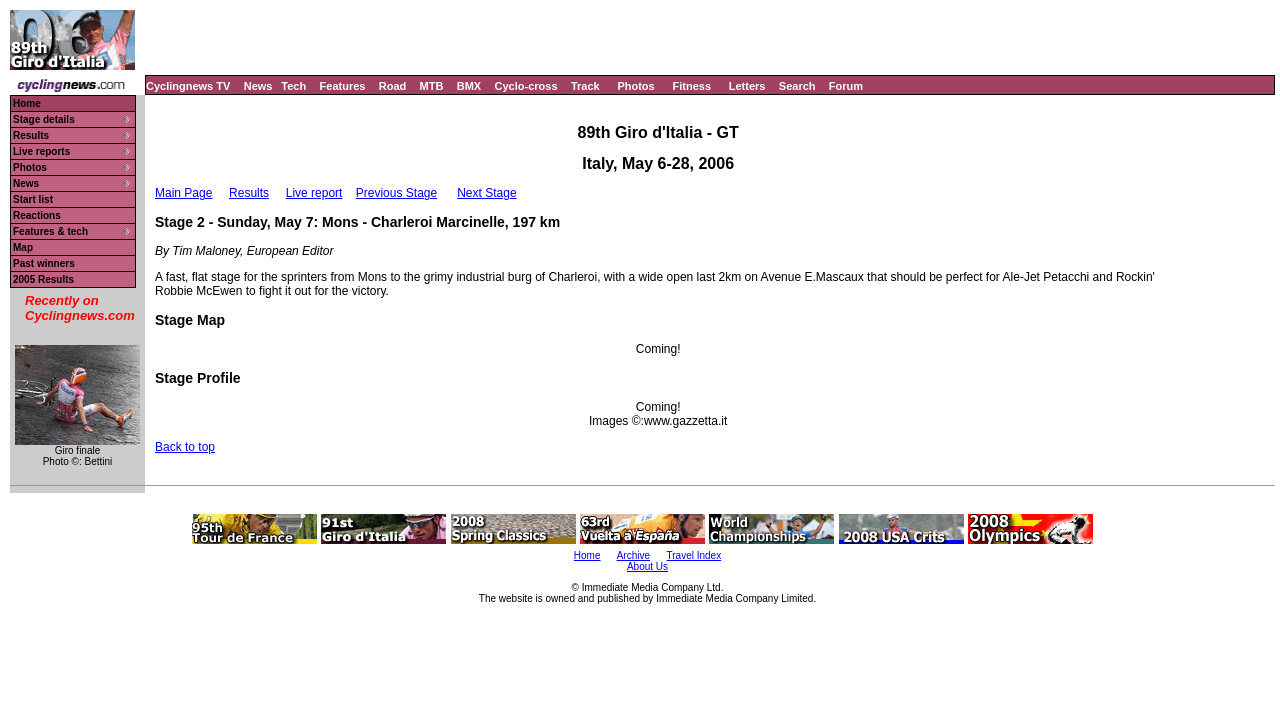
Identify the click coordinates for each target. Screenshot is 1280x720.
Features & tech (50, 231)
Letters (747, 86)
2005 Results (43, 279)
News (258, 86)
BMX (469, 86)
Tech (293, 86)
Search (797, 86)
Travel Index (694, 555)
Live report (314, 193)
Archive (633, 555)
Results (31, 135)
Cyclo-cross (526, 86)
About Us (647, 566)
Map (23, 247)
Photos (635, 86)
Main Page (183, 193)
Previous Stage (396, 193)
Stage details (44, 119)
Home (27, 103)
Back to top (185, 447)
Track (585, 86)
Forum (846, 86)
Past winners (44, 263)
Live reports (41, 151)
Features (343, 86)
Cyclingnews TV (188, 86)
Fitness (691, 86)
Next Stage (486, 193)
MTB (432, 86)
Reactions (37, 215)
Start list (33, 199)
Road (393, 86)
